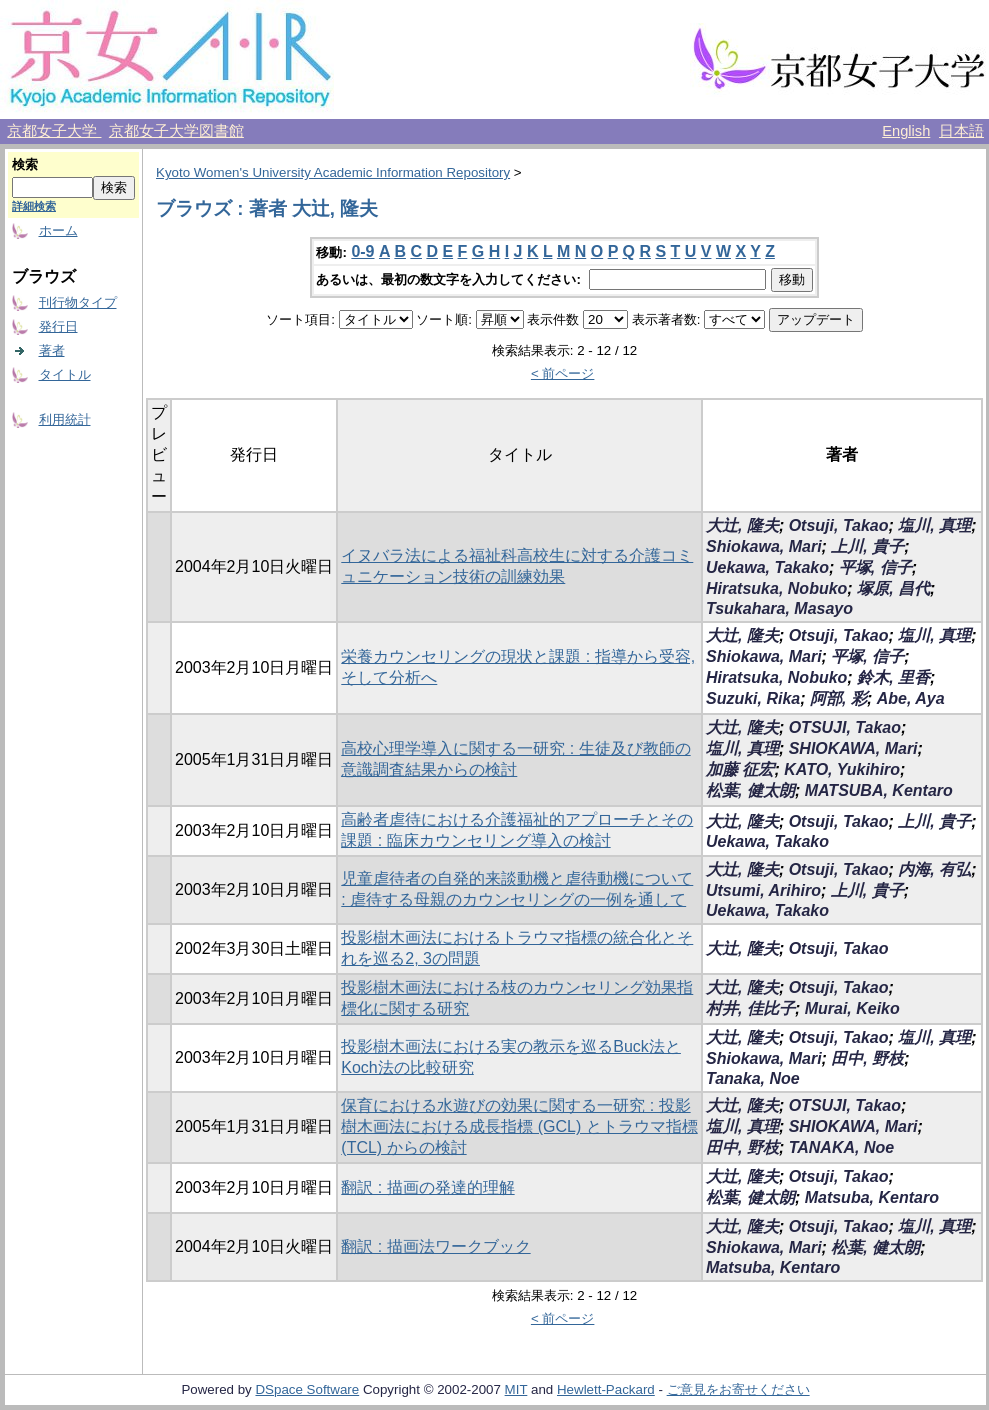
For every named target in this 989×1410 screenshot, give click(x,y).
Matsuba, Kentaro (872, 1197)
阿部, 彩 (838, 698)
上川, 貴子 (867, 546)
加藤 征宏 (740, 769)
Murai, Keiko (852, 1008)
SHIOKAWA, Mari (853, 748)
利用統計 (65, 419)
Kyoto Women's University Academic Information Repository (333, 172)
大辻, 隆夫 (742, 525)
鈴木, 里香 (893, 677)
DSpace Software (307, 1389)
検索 (25, 164)
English (906, 131)
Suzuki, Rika (753, 698)
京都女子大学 (54, 131)
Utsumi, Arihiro (763, 890)
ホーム (58, 230)
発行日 (58, 326)
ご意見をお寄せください (738, 1389)
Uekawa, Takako (767, 567)
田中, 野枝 (867, 1058)
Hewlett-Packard (606, 1389)
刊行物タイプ (78, 302)
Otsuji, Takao (839, 525)
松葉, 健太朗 (750, 790)
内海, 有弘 (934, 869)
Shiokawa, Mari (764, 546)
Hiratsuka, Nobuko (776, 588)
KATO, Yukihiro (842, 769)
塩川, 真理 (934, 525)
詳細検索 (34, 206)
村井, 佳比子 (750, 1008)
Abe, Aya (911, 698)
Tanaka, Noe (753, 1078)
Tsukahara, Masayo (779, 608)
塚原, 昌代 (893, 588)
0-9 (362, 251)
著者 (52, 350)
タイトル (65, 374)
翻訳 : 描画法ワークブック (435, 1246)
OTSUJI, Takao (845, 727)
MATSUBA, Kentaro (879, 790)
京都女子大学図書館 (176, 131)
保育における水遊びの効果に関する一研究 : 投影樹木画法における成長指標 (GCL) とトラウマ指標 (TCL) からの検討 (519, 1126)
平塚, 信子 (875, 567)
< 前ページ (563, 373)
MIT (516, 1389)
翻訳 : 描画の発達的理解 (427, 1187)
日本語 (961, 131)
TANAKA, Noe (841, 1147)
